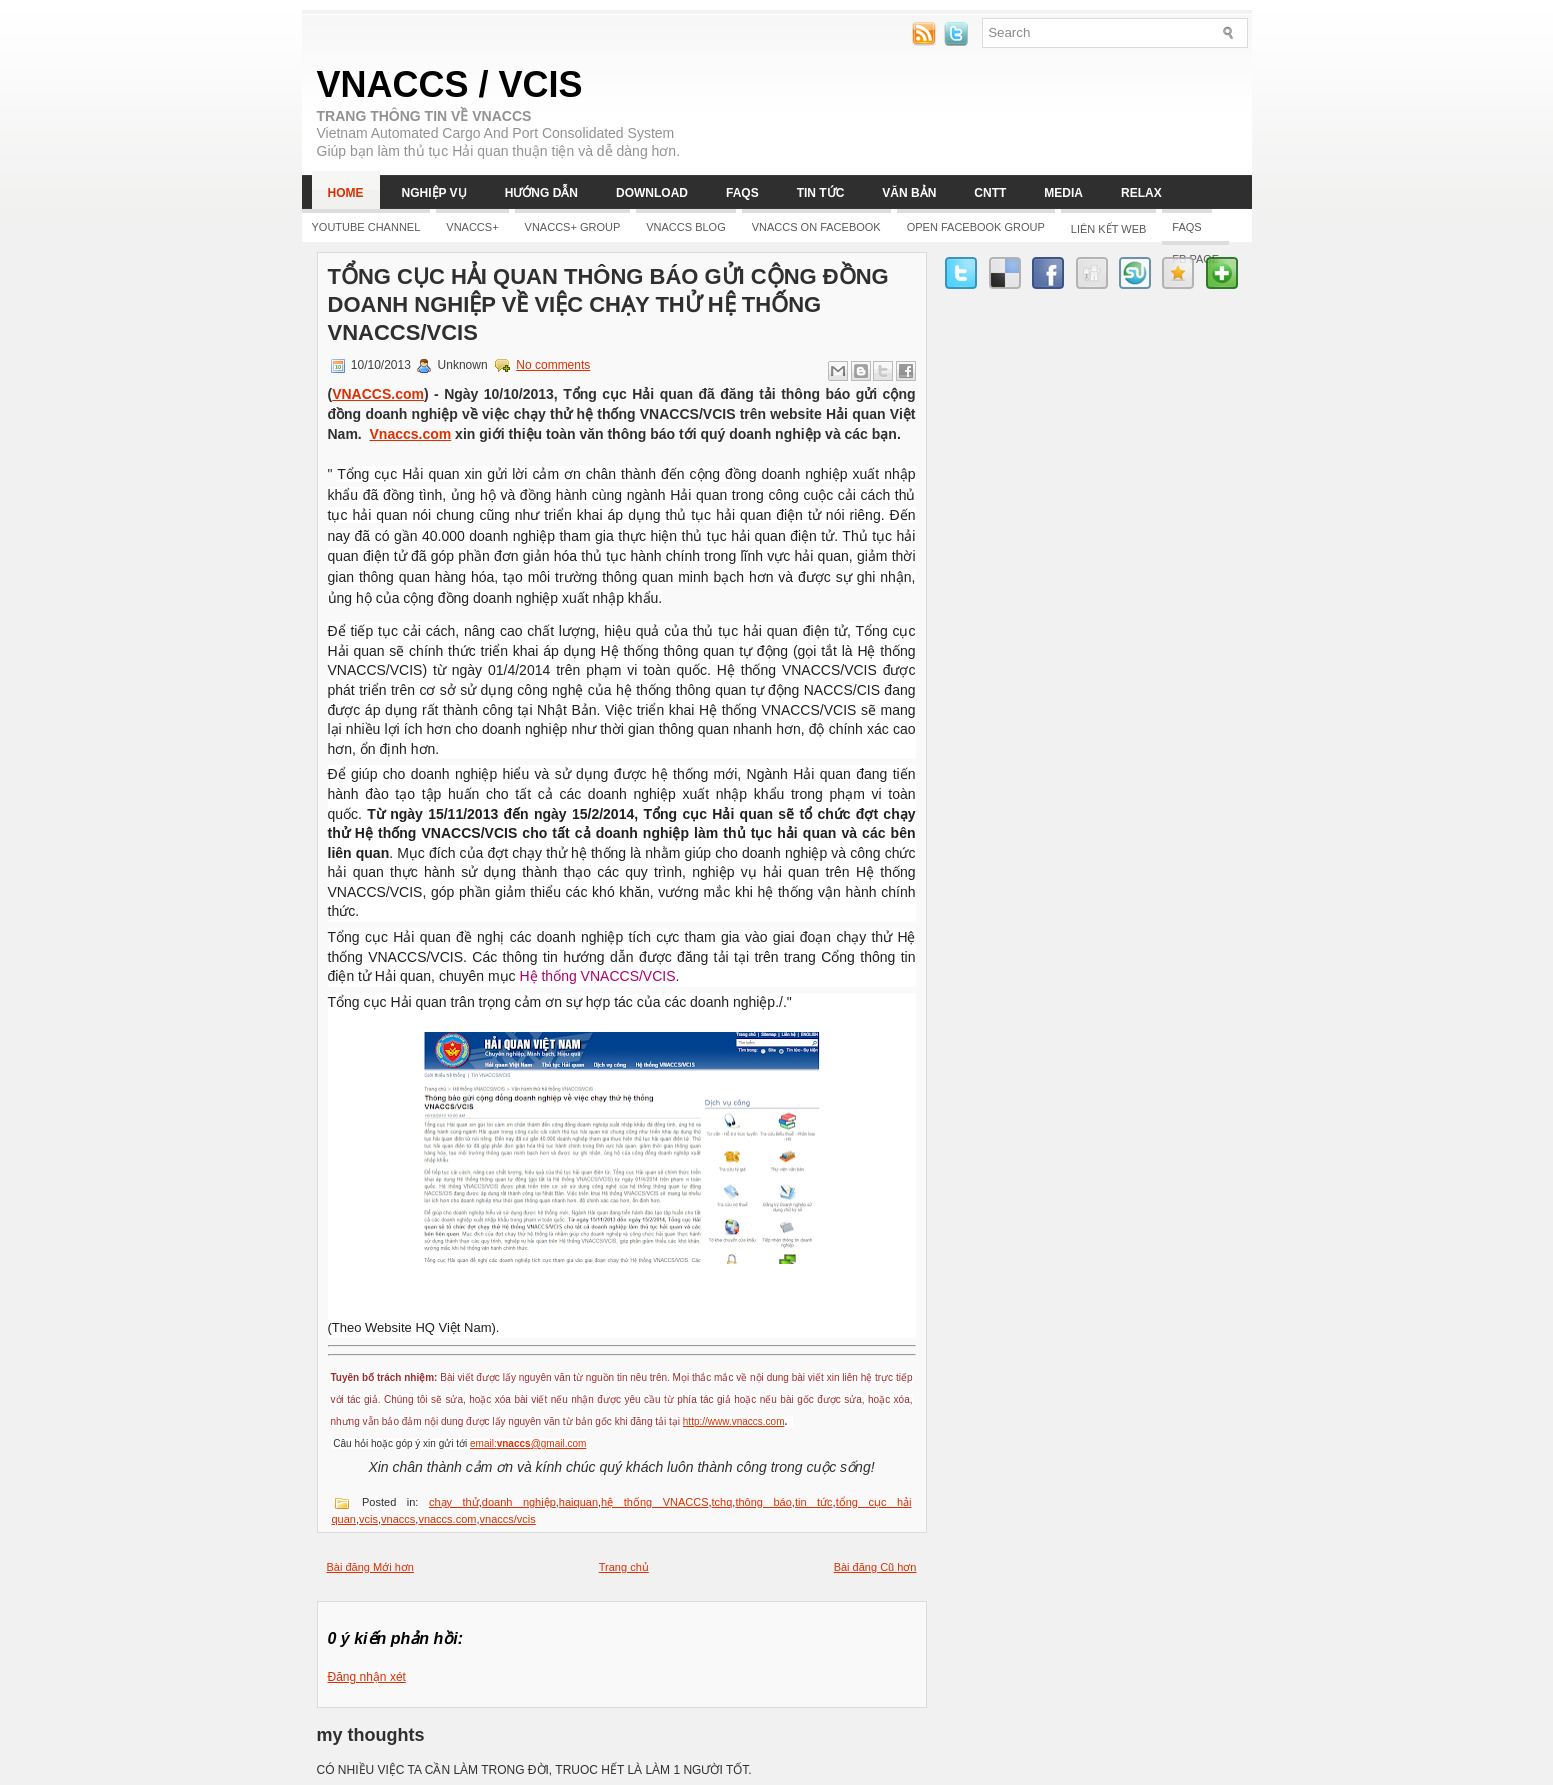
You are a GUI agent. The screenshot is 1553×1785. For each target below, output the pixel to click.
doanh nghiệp (519, 1502)
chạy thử (454, 1502)
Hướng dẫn (541, 193)
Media (1063, 193)
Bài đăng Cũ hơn (875, 1567)
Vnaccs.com (411, 434)
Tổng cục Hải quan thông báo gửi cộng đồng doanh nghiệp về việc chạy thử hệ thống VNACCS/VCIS (608, 304)
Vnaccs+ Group (573, 227)
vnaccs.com (447, 1519)
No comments (553, 365)
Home (346, 193)
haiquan (578, 1502)
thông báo (763, 1502)
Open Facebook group (976, 227)
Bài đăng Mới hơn (370, 1567)
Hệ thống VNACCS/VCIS (597, 976)
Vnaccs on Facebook (816, 227)
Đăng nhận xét (367, 1677)
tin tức (814, 1502)
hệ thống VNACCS (654, 1502)
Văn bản (909, 193)
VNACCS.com (378, 394)
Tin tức (821, 193)
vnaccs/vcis (508, 1519)
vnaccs (398, 1519)
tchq (722, 1502)
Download (652, 193)
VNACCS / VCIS (450, 84)
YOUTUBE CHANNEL (366, 227)
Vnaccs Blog (685, 227)
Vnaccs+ (472, 227)
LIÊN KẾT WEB (1108, 229)
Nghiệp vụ (434, 193)
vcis (368, 1519)
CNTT (990, 193)
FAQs (742, 193)
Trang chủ (624, 1567)
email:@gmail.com (528, 1443)
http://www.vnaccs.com (734, 1421)
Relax (1141, 193)
